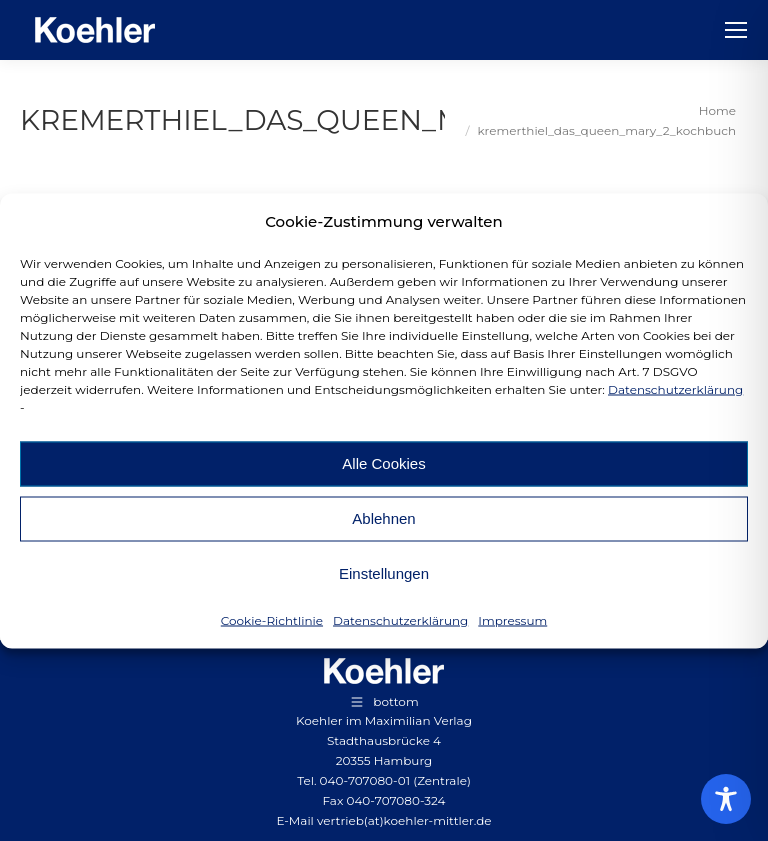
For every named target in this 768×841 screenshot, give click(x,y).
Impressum (512, 619)
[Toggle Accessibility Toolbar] (726, 799)
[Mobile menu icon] (736, 30)
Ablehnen (383, 518)
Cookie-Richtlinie (272, 619)
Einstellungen (384, 573)
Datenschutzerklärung (675, 388)
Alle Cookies (383, 463)
